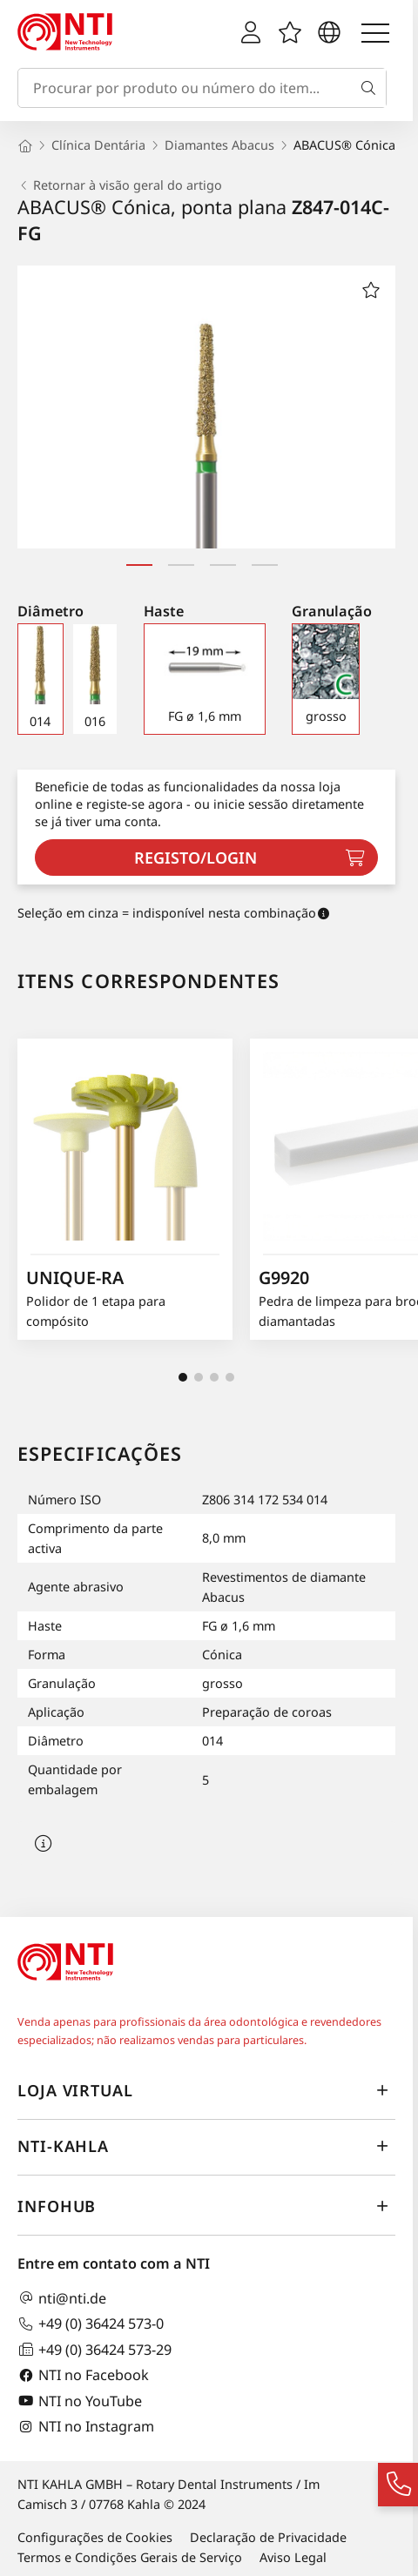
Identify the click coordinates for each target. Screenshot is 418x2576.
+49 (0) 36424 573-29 (94, 2349)
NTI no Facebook (83, 2375)
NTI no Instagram (85, 2426)
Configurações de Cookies (94, 2537)
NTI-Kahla (206, 2146)
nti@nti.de (61, 2298)
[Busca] (372, 88)
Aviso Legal (293, 2557)
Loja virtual (206, 2090)
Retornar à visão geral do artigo (119, 185)
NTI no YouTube (79, 2400)
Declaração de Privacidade (268, 2537)
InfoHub (206, 2206)
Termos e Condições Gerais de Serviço (129, 2557)
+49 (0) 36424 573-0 (90, 2324)
